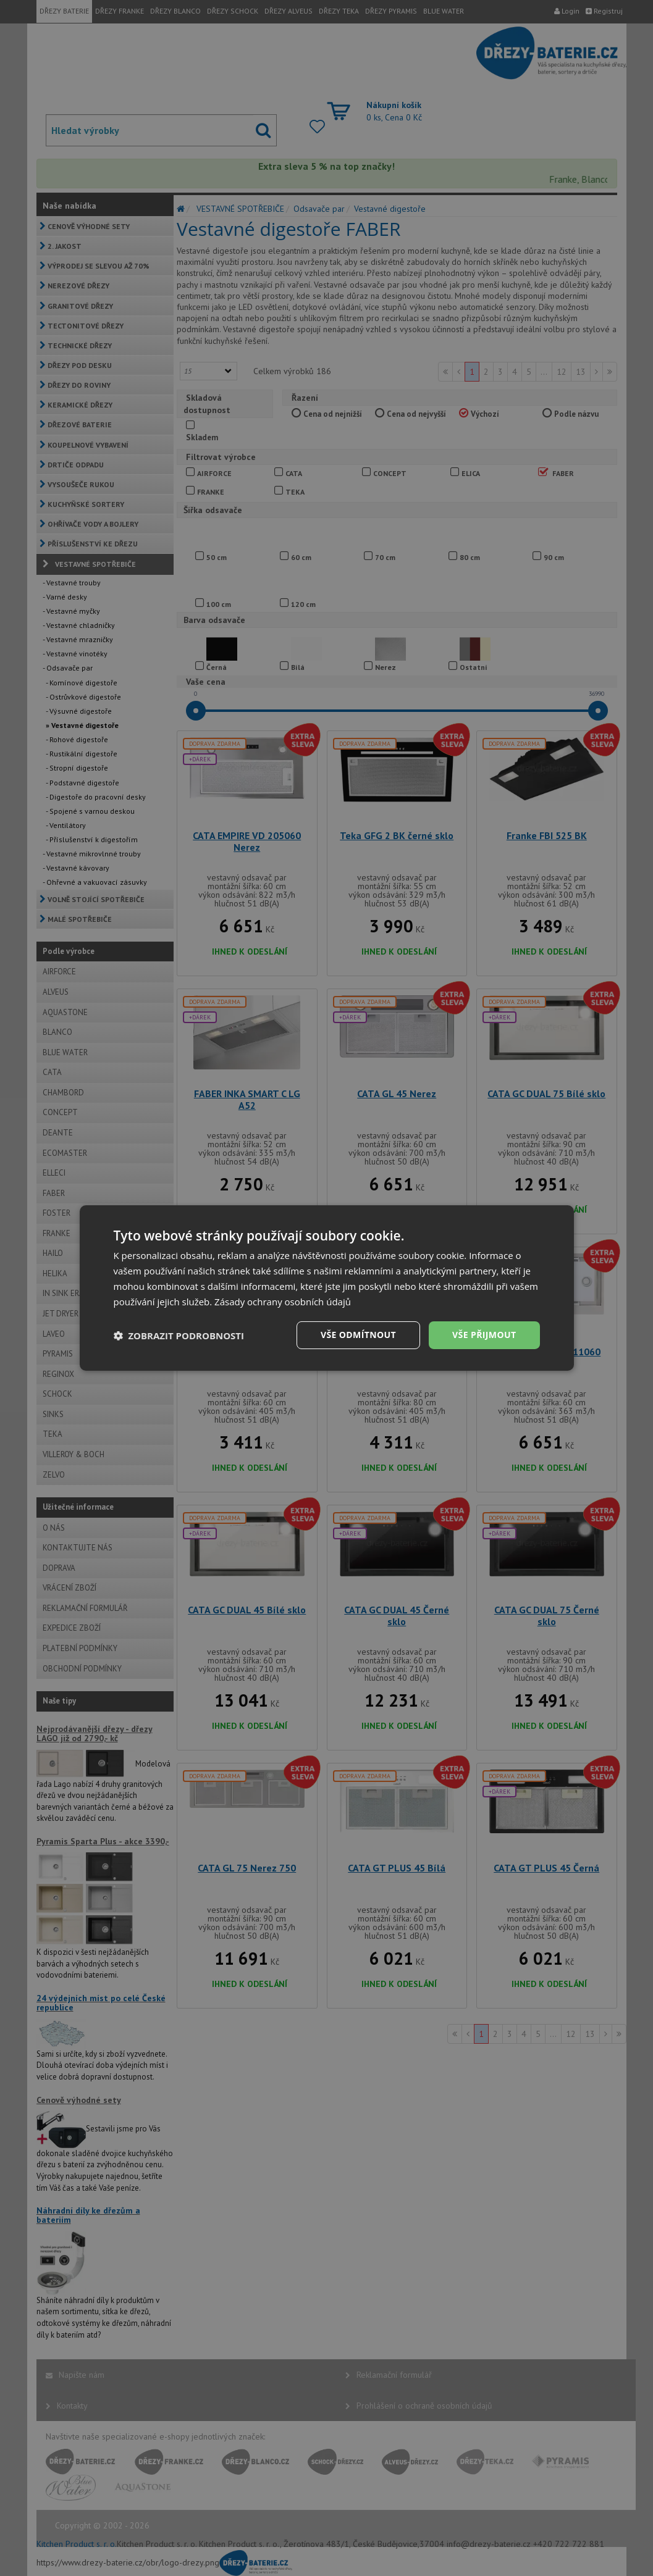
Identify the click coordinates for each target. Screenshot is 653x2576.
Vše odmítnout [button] (358, 1334)
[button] (179, 1335)
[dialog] (327, 1288)
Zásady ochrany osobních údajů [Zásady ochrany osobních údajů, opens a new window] (282, 1301)
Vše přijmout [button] (484, 1334)
